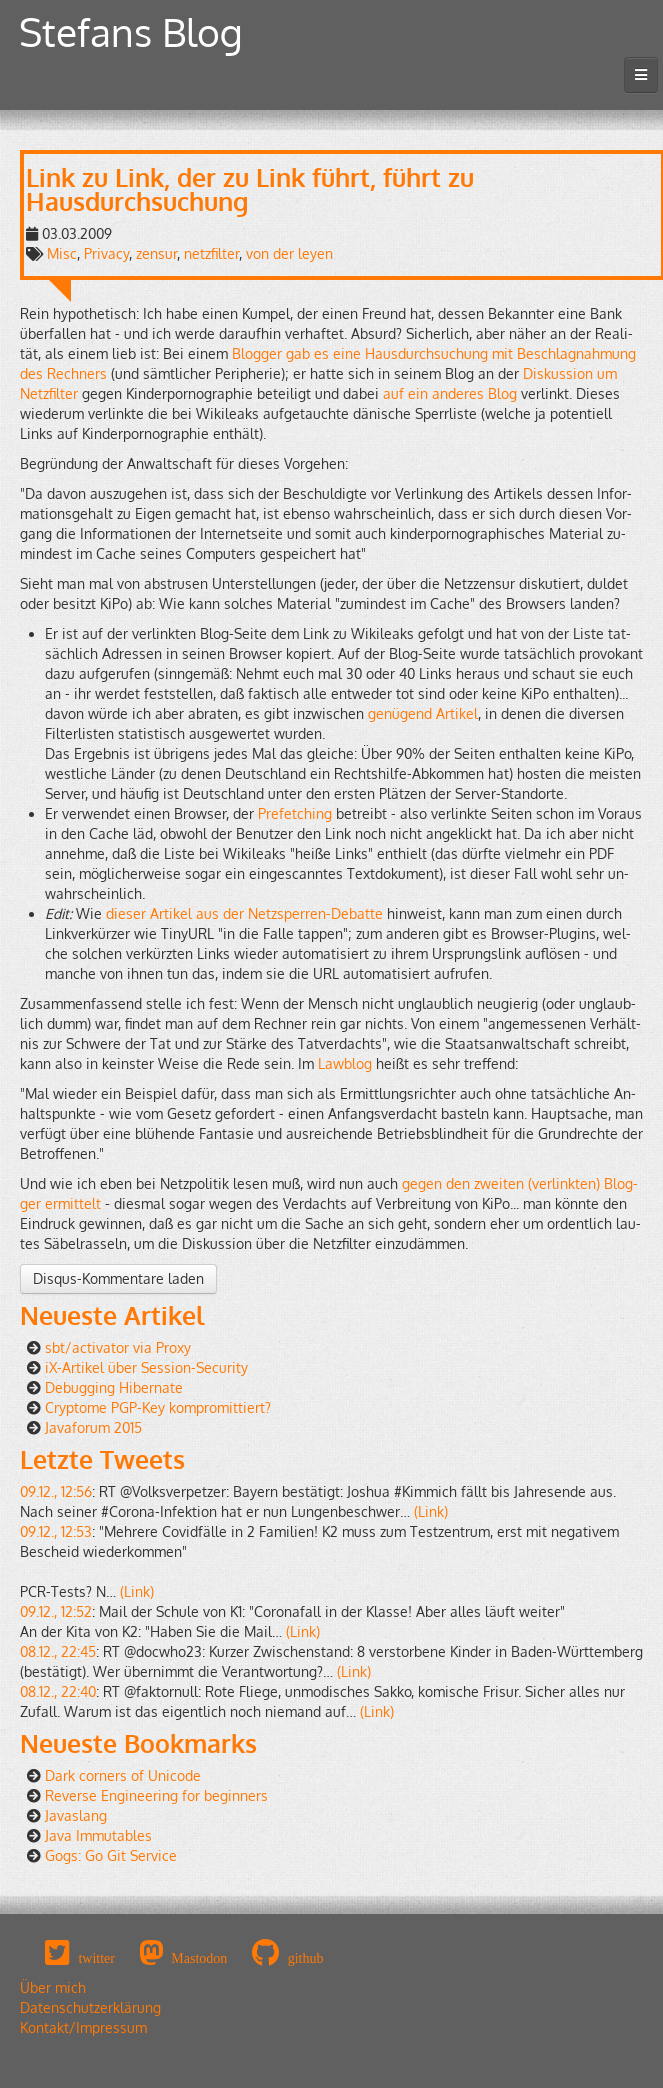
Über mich (53, 1987)
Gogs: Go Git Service (111, 1855)
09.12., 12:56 (56, 1491)
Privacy (106, 253)
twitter (96, 1958)
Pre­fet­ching (295, 813)
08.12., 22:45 (58, 1651)
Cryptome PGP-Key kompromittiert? (158, 1407)
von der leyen (289, 253)
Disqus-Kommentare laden (118, 1278)
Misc (62, 253)
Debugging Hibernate (114, 1387)
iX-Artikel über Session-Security (146, 1367)
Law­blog (345, 1063)
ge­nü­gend (400, 713)
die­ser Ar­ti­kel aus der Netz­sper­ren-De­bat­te (244, 913)
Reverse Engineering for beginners (156, 1795)
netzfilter (211, 253)
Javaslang (76, 1815)
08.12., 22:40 (58, 1691)
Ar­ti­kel (457, 713)
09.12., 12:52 (56, 1611)
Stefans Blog (131, 31)
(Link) (431, 1511)
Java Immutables (98, 1835)
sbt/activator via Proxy (118, 1347)
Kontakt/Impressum (83, 2027)
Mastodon (199, 1958)
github (306, 1958)
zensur (156, 253)
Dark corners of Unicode (123, 1775)
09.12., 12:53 (56, 1531)
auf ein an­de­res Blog (450, 393)
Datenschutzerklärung (90, 2007)
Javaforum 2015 (93, 1427)
